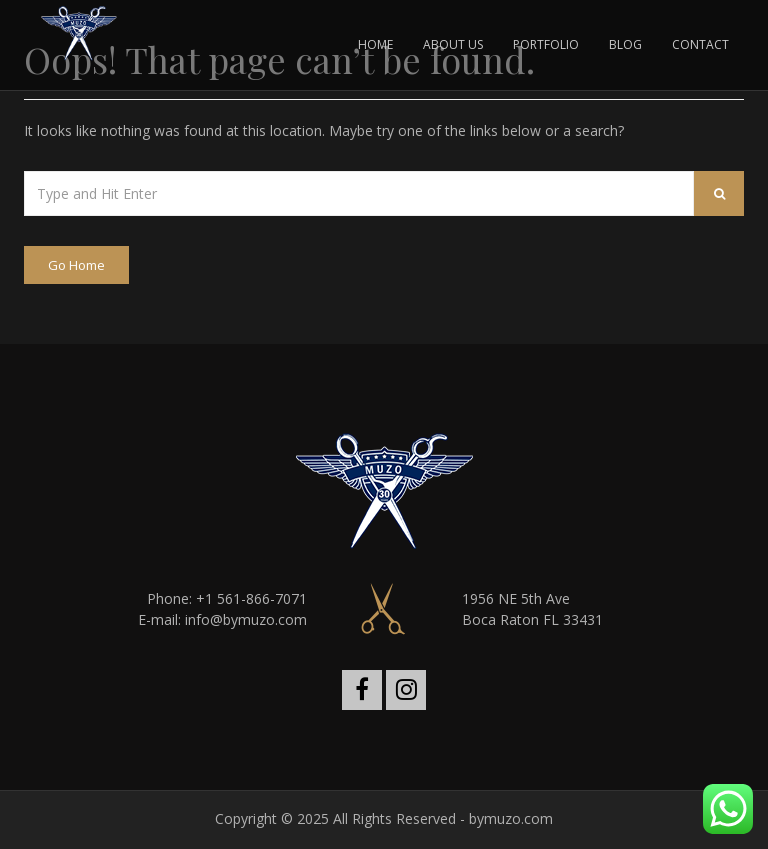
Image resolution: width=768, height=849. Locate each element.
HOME (375, 44)
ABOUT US (453, 44)
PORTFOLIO (546, 44)
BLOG (625, 44)
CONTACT (700, 44)
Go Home (76, 265)
